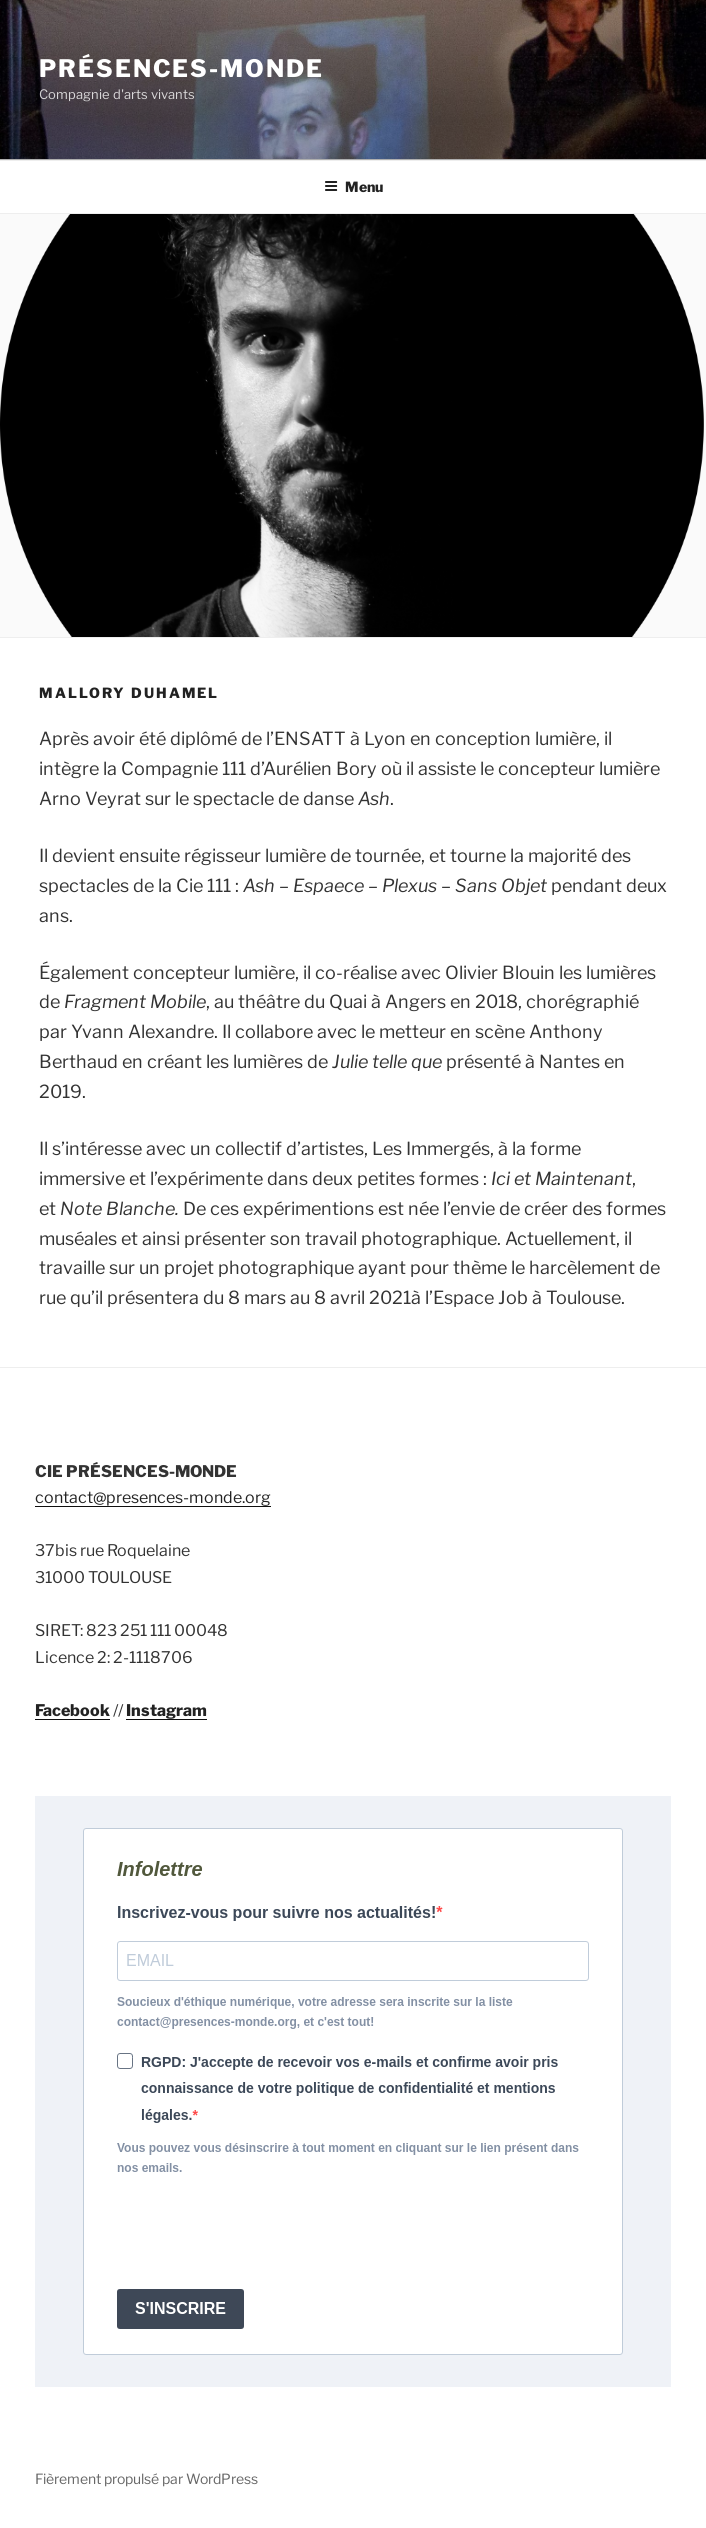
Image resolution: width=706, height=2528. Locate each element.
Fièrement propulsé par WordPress (146, 2478)
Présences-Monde (181, 68)
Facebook (72, 1710)
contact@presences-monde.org (153, 1497)
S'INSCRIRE (180, 2308)
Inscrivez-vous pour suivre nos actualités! (276, 1912)
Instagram (166, 1710)
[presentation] (269, 2234)
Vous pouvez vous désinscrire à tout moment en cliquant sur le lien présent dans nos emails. (348, 2158)
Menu (353, 186)
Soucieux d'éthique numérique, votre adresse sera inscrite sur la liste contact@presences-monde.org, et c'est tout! (315, 2012)
